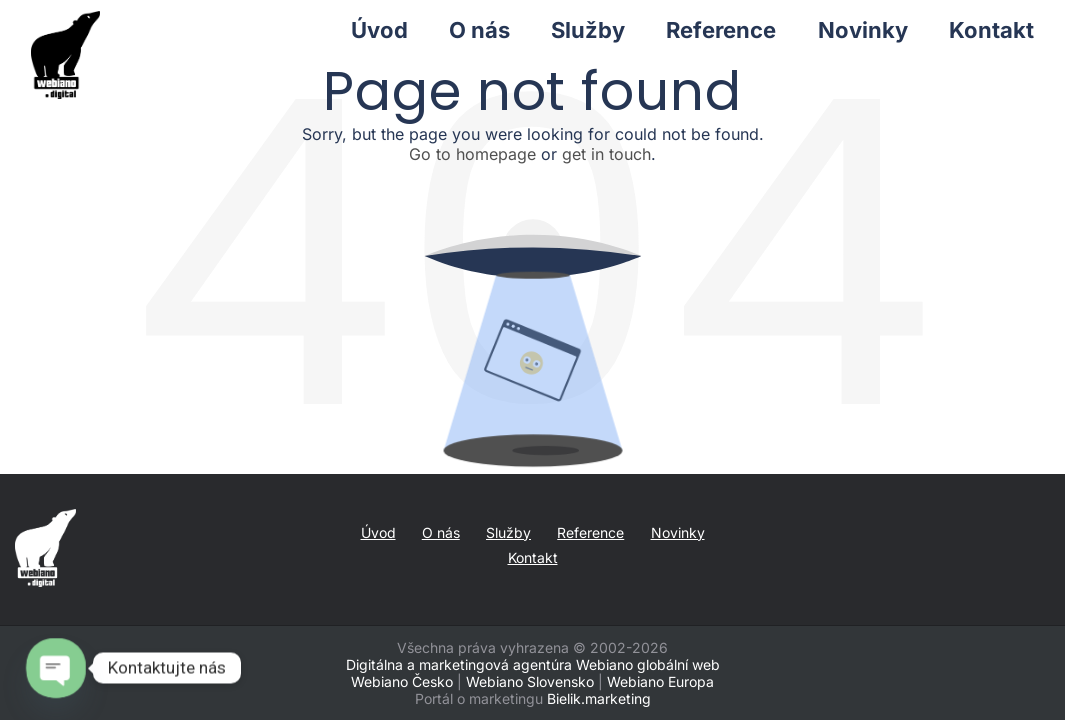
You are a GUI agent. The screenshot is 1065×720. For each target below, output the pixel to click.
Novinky (678, 532)
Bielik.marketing (599, 698)
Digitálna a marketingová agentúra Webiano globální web (533, 664)
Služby (508, 532)
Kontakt (533, 557)
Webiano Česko (402, 681)
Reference (590, 532)
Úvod (378, 532)
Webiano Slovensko (530, 681)
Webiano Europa (660, 681)
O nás (441, 532)
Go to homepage (472, 154)
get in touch (606, 154)
